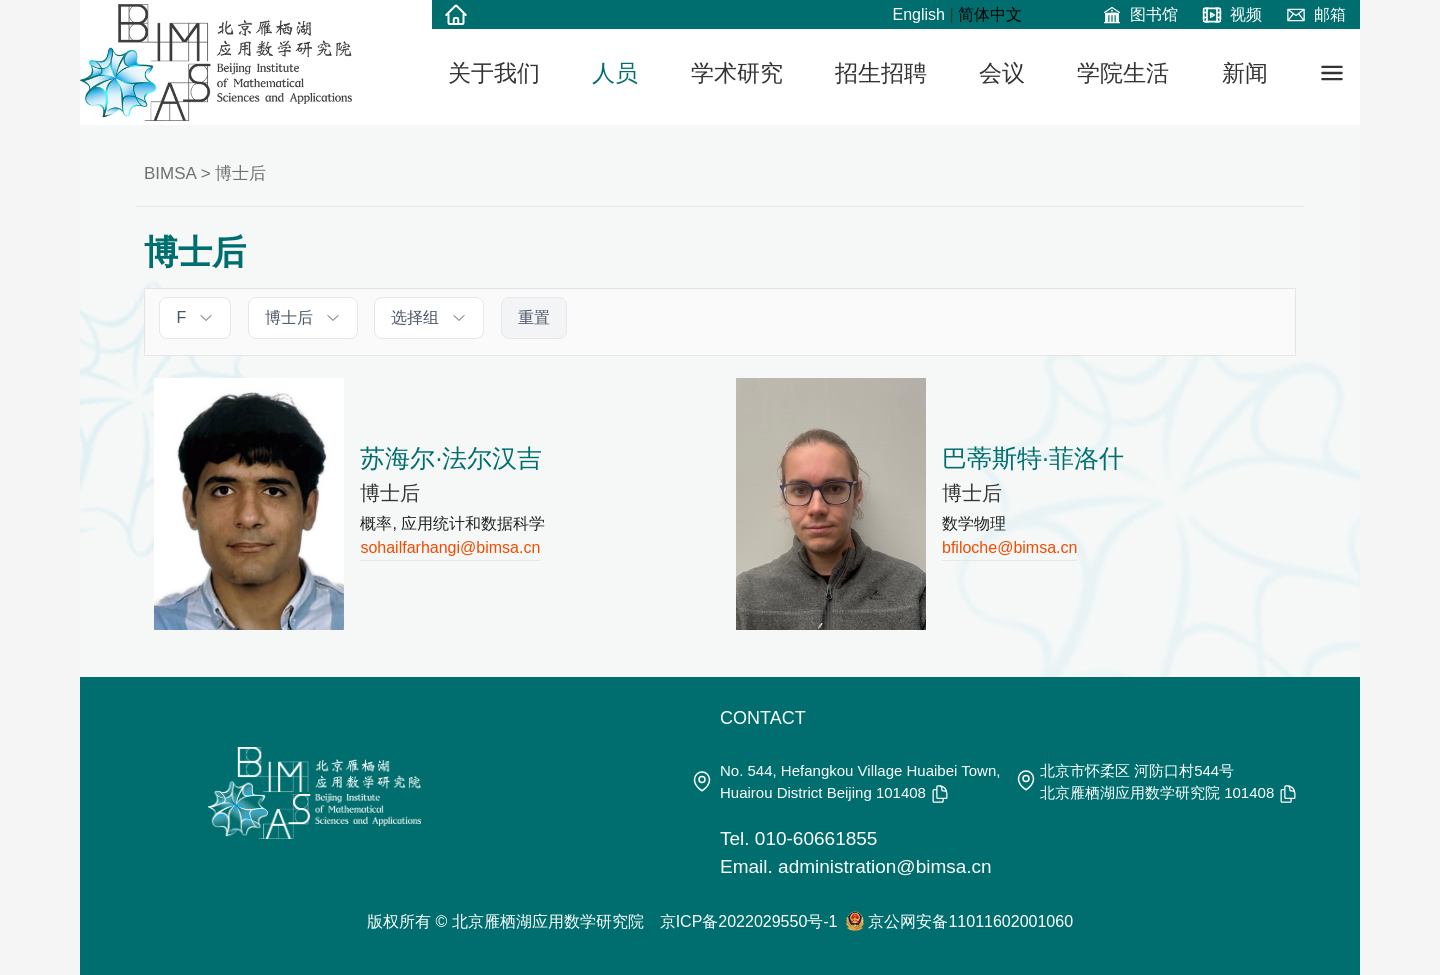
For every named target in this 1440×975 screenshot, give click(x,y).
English (918, 14)
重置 (534, 317)
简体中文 (990, 14)
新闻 (1245, 73)
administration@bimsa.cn (885, 866)
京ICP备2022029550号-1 (749, 921)
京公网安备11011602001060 (970, 921)
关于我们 (494, 73)
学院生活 (1123, 73)
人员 (615, 73)
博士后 (240, 173)
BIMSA (170, 173)
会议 (1002, 73)
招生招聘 (881, 73)
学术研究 (737, 73)
